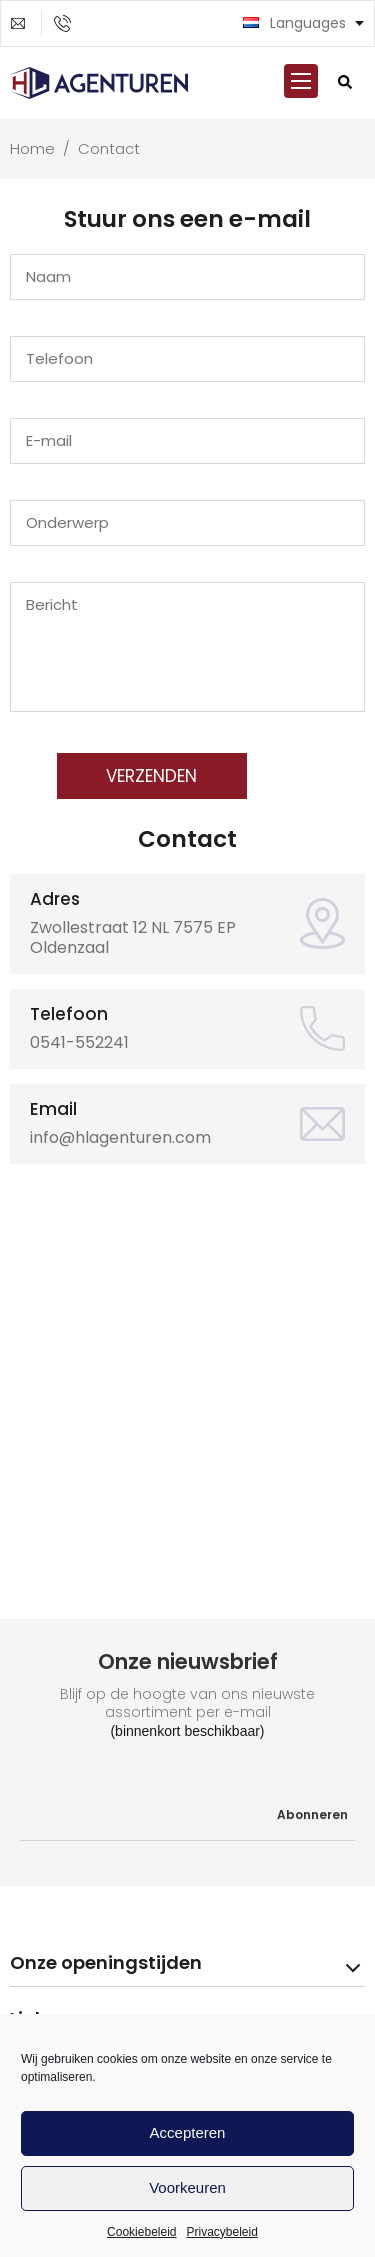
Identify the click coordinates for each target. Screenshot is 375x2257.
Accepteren (188, 2132)
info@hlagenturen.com (26, 23)
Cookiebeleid (141, 2232)
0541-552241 (69, 23)
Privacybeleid (222, 2232)
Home (34, 148)
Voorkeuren (187, 2187)
